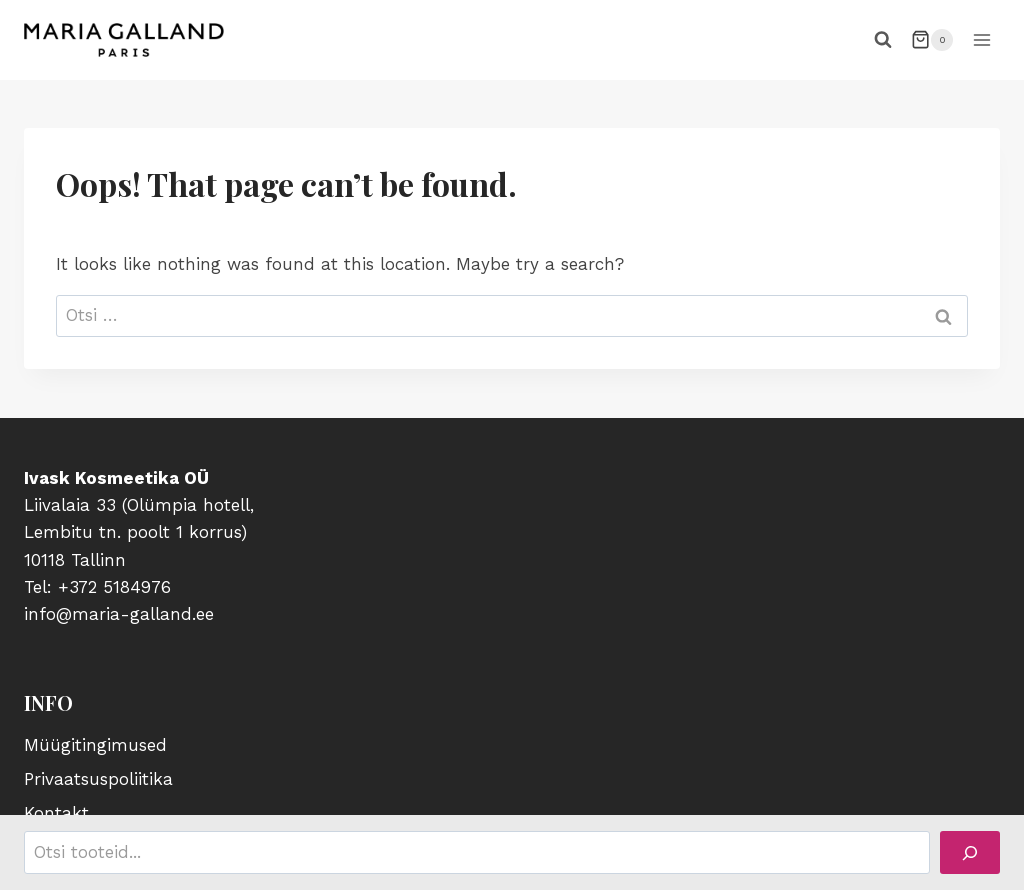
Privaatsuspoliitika (98, 779)
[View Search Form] (883, 40)
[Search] (970, 852)
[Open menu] (981, 39)
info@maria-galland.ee (119, 614)
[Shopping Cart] (932, 40)
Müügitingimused (95, 745)
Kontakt (56, 813)
